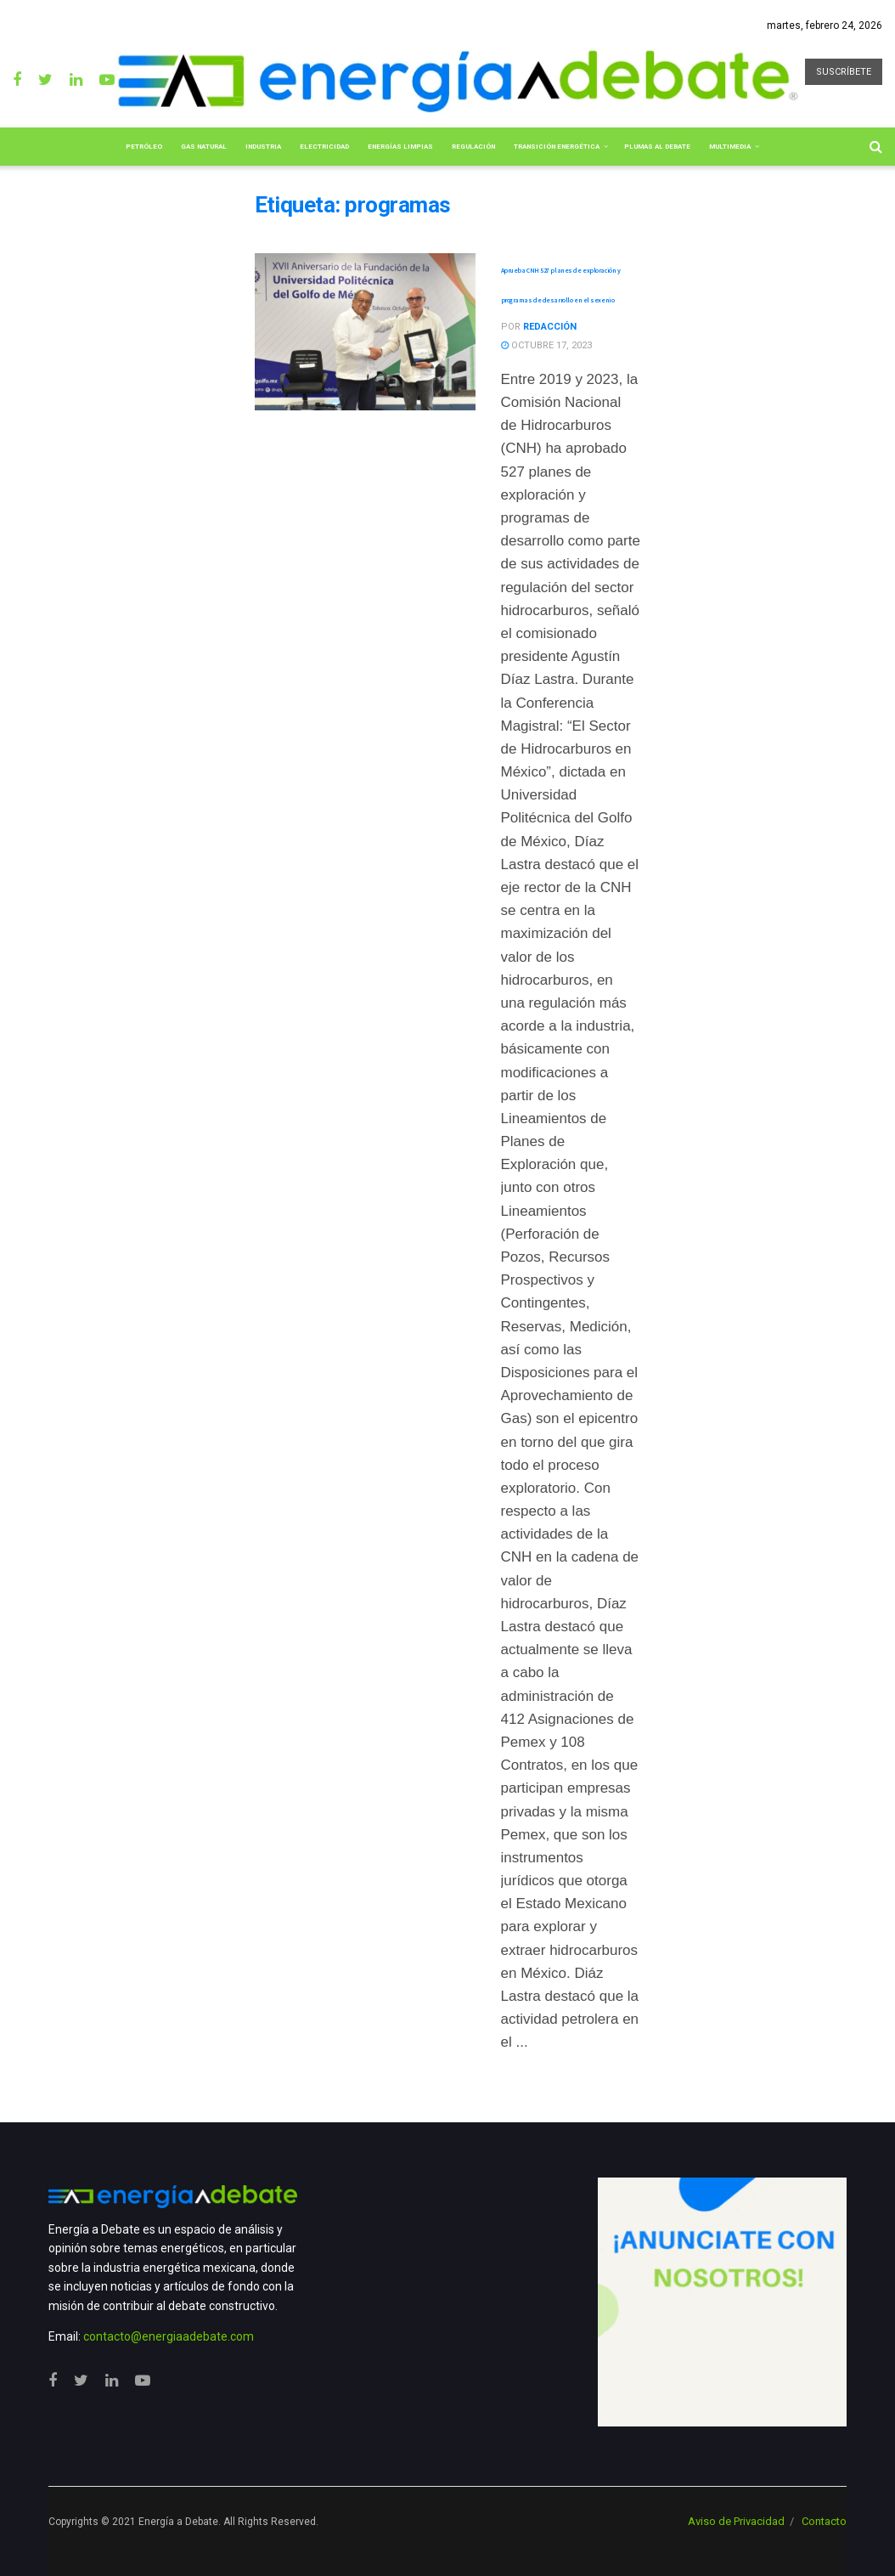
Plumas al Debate (657, 146)
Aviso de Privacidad (736, 2521)
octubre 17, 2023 (546, 345)
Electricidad (324, 146)
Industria (263, 146)
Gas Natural (204, 146)
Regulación (473, 146)
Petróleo (144, 146)
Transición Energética (556, 146)
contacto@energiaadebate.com (168, 2336)
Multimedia (730, 146)
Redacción (550, 326)
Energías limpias (400, 146)
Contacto (824, 2521)
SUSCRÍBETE (843, 71)
